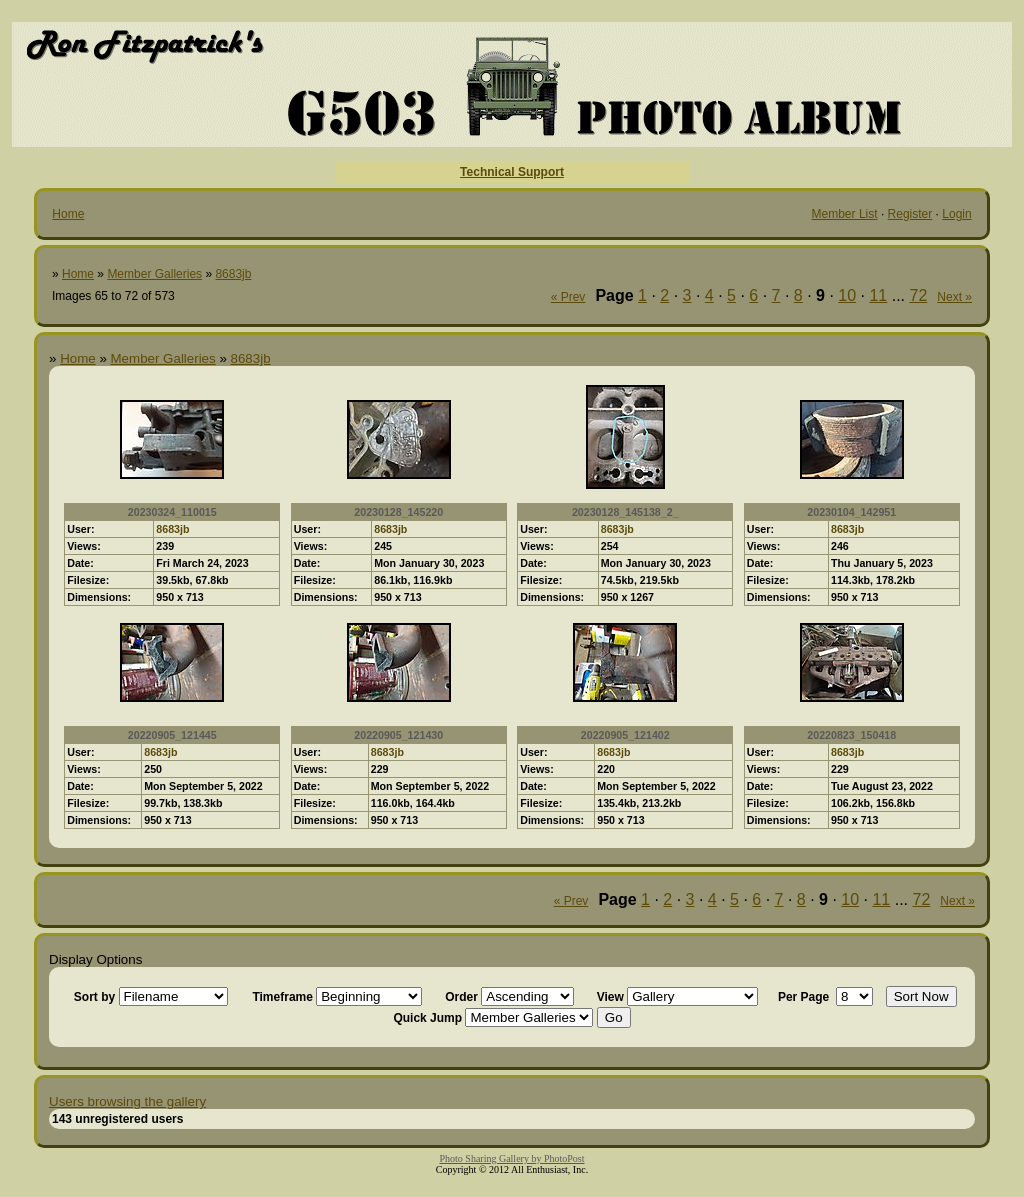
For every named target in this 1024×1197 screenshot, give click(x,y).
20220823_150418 (851, 735)
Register (910, 214)
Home (68, 214)
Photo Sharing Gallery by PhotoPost (511, 1158)
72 (919, 295)
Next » (954, 297)
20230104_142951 (851, 512)
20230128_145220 (398, 512)
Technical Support (512, 172)
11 (878, 295)
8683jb (233, 274)
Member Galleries (154, 274)
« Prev (568, 297)
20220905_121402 (625, 735)
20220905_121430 (398, 735)
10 (847, 295)
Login (956, 214)
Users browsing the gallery (127, 1101)
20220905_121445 (172, 735)
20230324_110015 (172, 512)
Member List (845, 214)
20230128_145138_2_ (625, 512)
